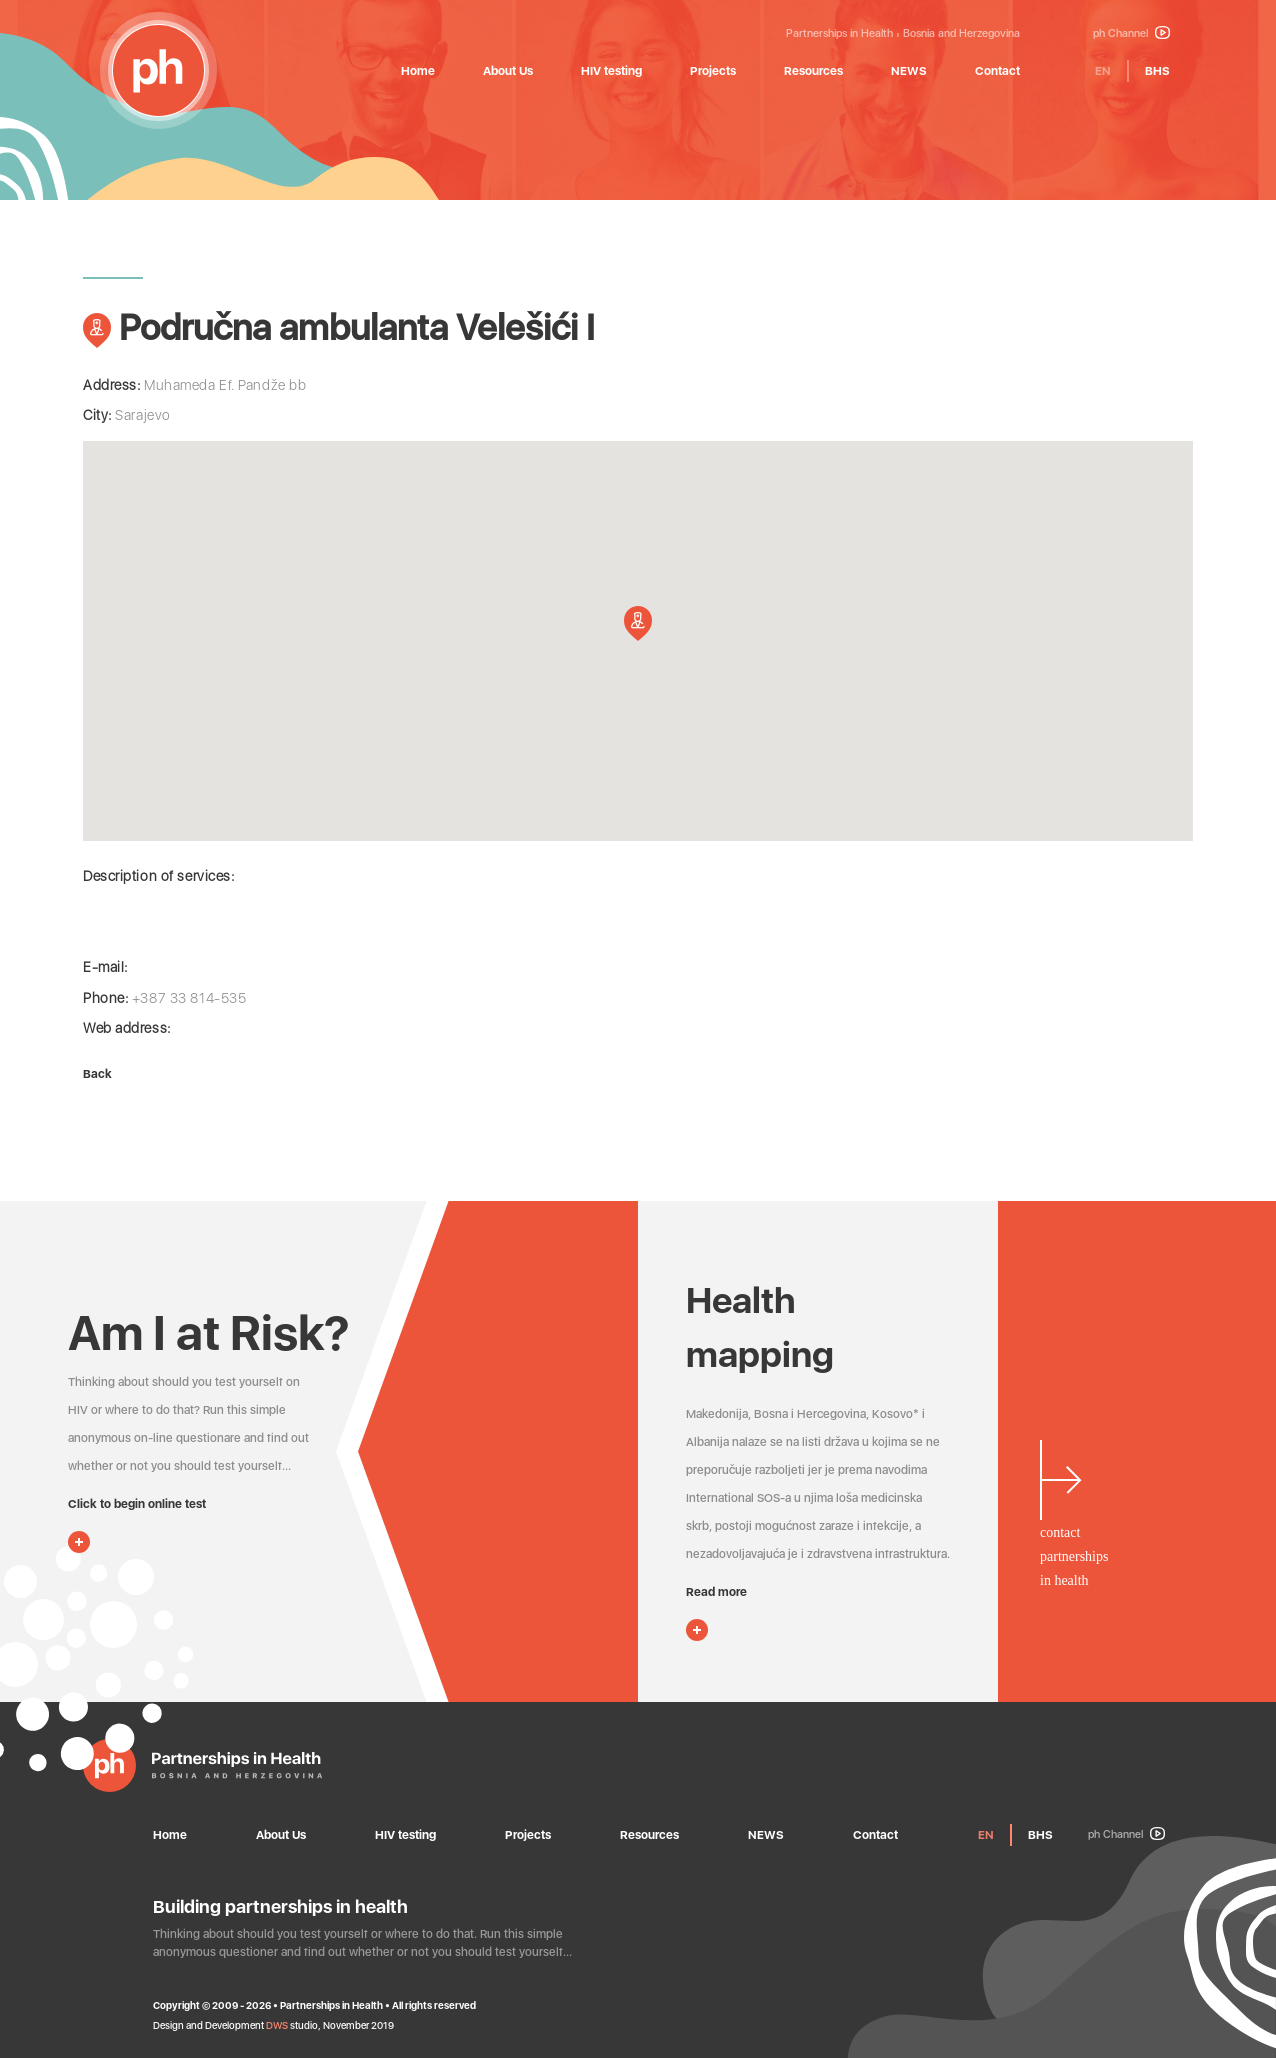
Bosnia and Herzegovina (961, 33)
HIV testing (611, 71)
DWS (277, 2025)
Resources (813, 71)
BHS (1157, 71)
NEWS (909, 71)
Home (418, 71)
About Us (508, 71)
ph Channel (1131, 33)
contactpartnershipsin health (1074, 1556)
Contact (997, 71)
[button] (638, 623)
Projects (713, 71)
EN (1103, 71)
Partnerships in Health (839, 33)
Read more (716, 1592)
